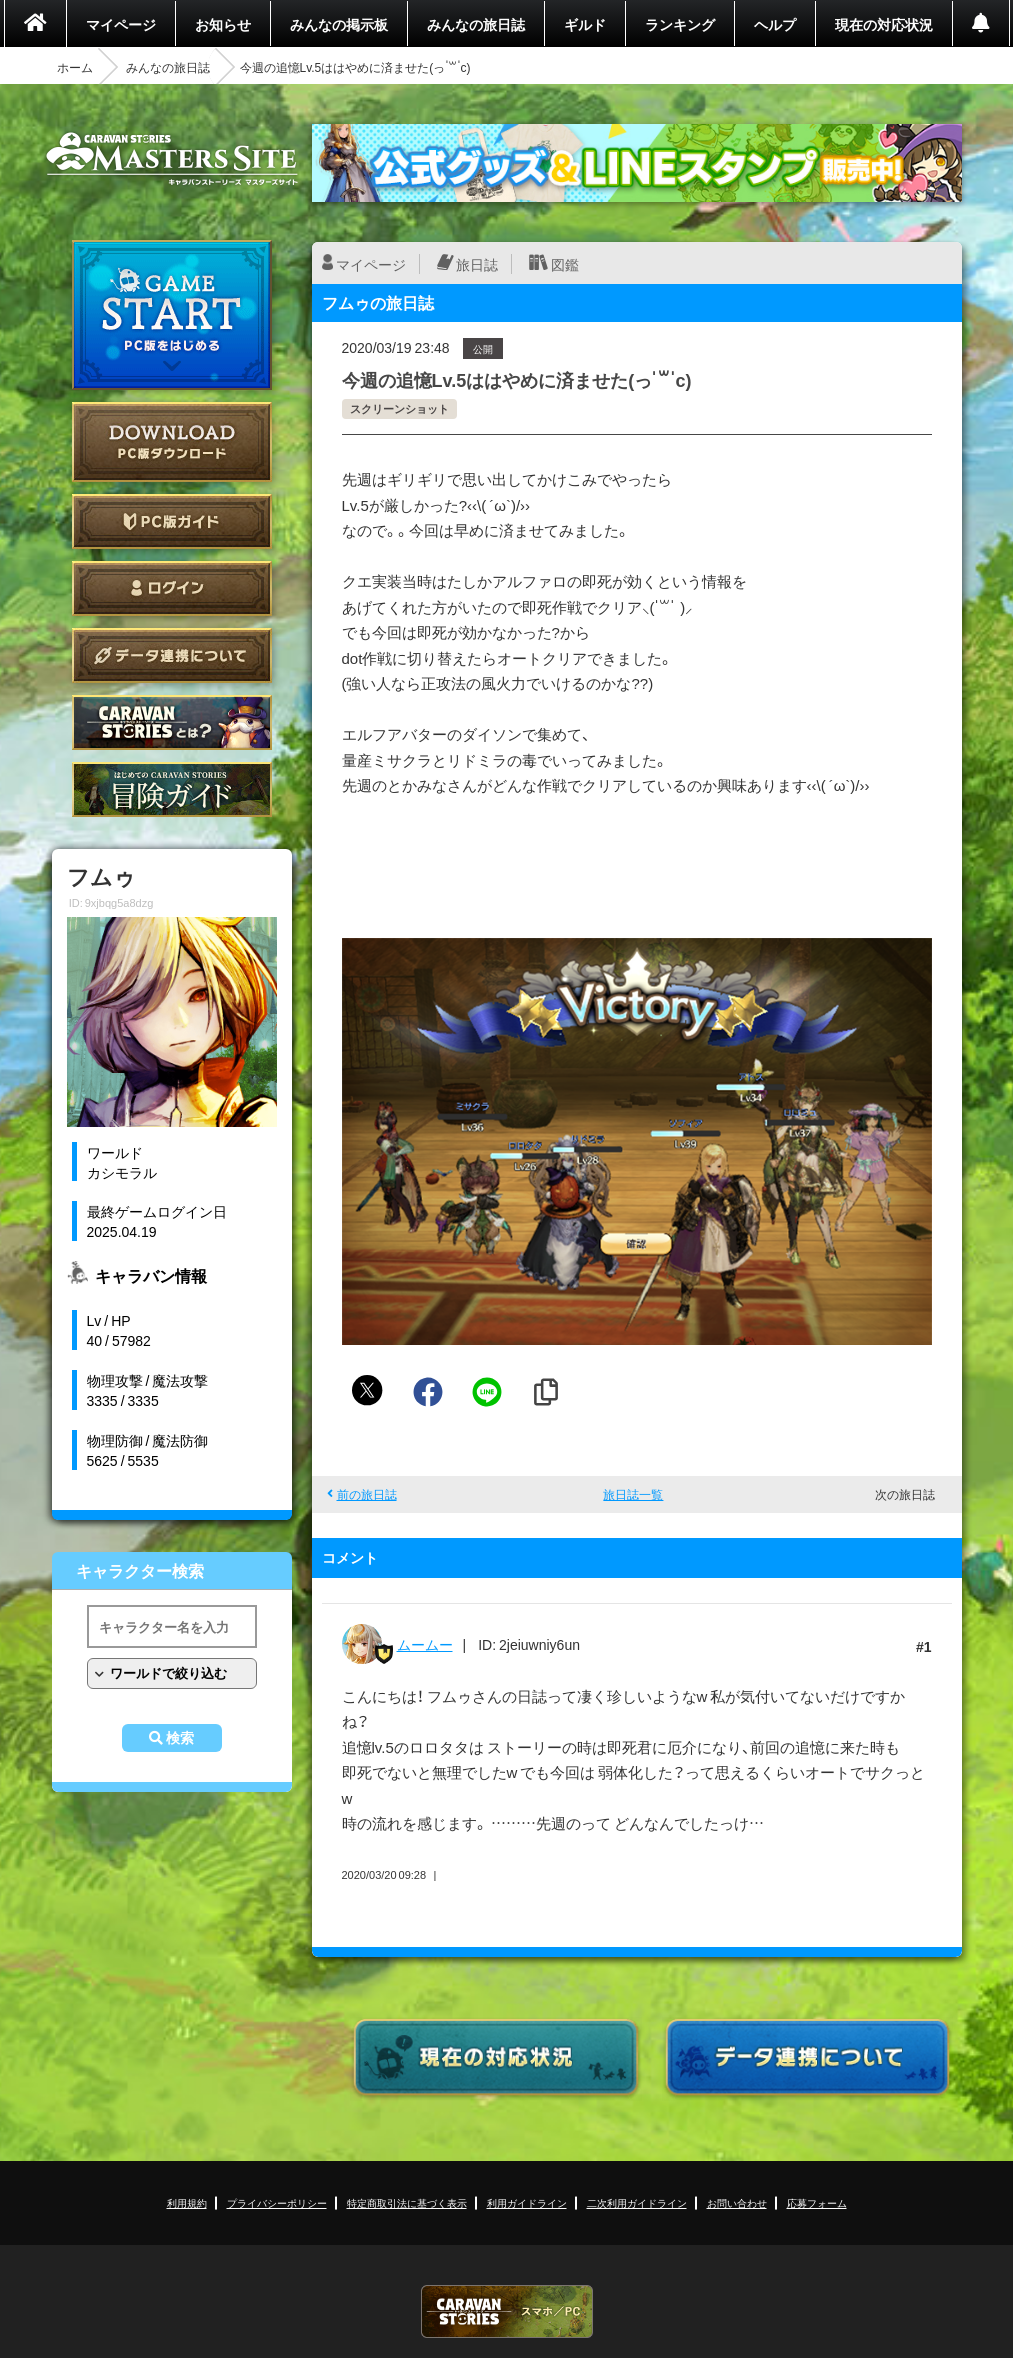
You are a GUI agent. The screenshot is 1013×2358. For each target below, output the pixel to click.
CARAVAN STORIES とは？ (172, 722)
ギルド (585, 24)
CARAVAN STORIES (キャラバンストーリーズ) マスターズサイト (172, 159)
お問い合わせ (737, 2202)
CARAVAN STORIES (507, 2311)
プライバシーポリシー (277, 2202)
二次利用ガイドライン (637, 2202)
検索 (180, 1738)
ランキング (680, 24)
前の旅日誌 (367, 1494)
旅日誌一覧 (633, 1494)
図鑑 (565, 264)
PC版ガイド (172, 521)
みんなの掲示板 (339, 24)
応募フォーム (817, 2202)
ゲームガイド (172, 789)
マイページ (121, 24)
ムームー (425, 1644)
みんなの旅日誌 (476, 24)
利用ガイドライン (527, 2202)
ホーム (75, 67)
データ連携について (172, 655)
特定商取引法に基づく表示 (407, 2202)
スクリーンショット (399, 408)
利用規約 (187, 2202)
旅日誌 (477, 264)
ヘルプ (775, 24)
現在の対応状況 (884, 24)
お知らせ (223, 24)
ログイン (172, 588)
